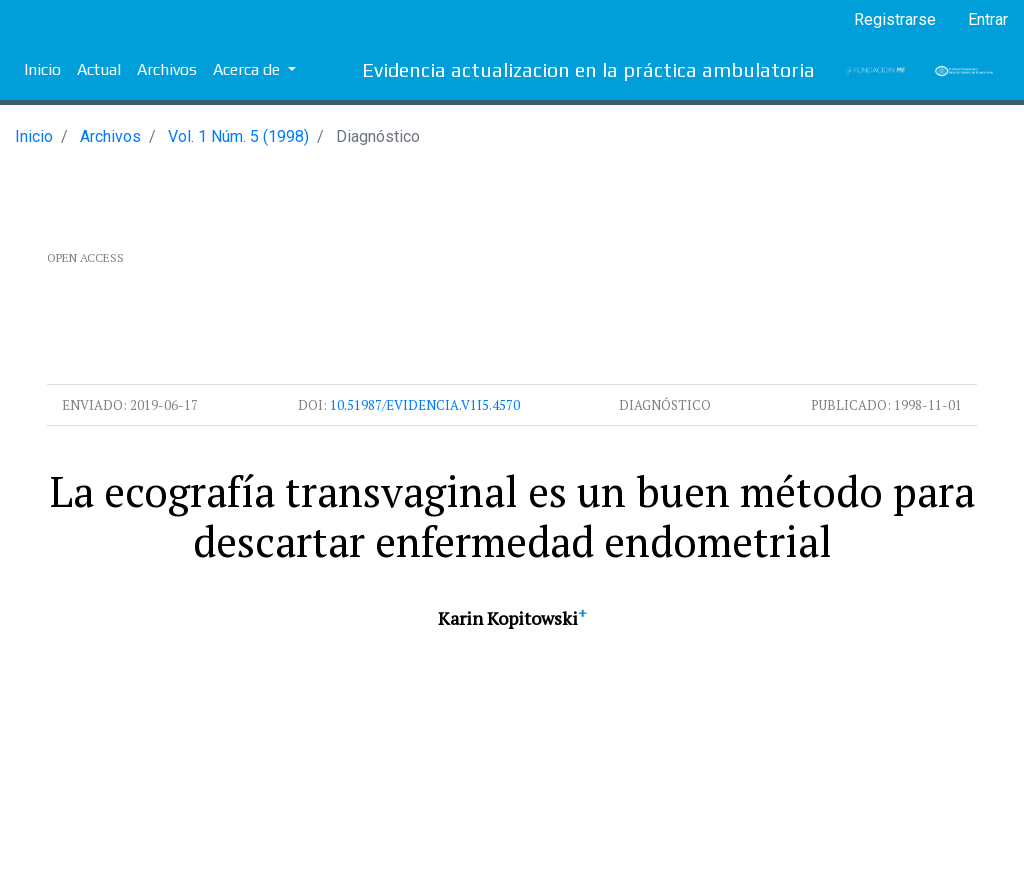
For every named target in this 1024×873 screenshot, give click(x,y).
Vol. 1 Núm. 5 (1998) (238, 136)
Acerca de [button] (248, 69)
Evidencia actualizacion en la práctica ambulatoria (588, 69)
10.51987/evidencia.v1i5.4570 (425, 405)
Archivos (167, 69)
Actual (99, 69)
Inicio (42, 69)
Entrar (988, 19)
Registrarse (895, 19)
